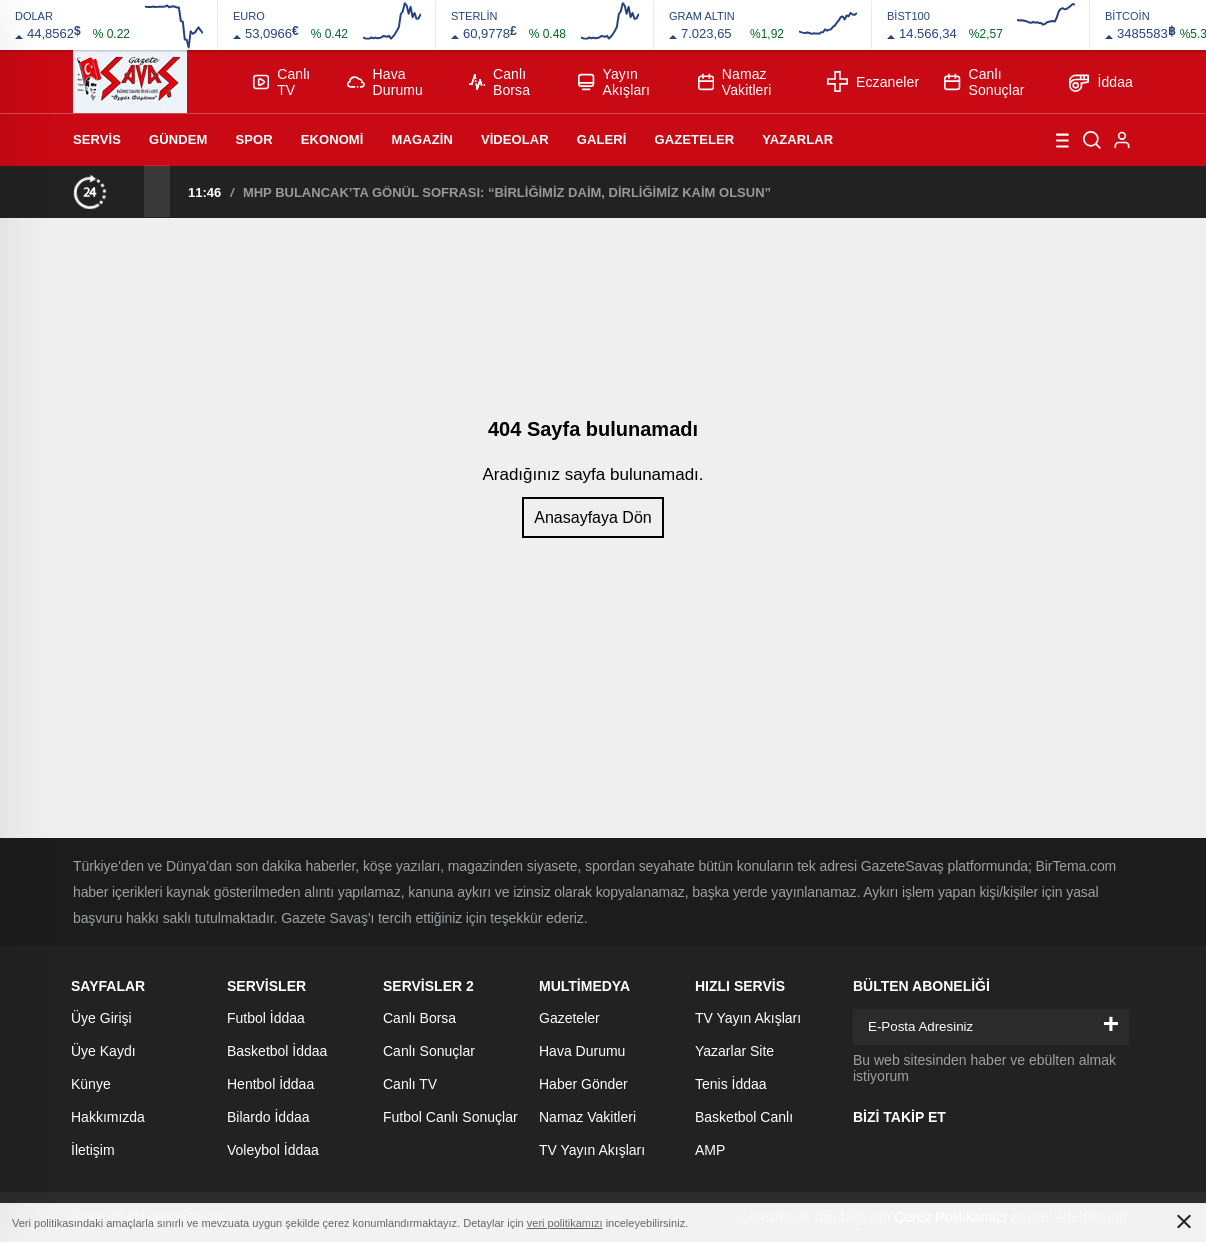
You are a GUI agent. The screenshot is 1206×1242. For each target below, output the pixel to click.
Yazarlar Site (734, 1051)
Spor (253, 139)
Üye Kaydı (103, 1051)
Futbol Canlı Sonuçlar (450, 1117)
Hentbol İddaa (270, 1084)
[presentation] (131, 191)
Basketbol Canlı (744, 1117)
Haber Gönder (583, 1084)
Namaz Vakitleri (735, 82)
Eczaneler (873, 81)
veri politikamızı (565, 1223)
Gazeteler (695, 139)
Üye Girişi (101, 1018)
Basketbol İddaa (277, 1051)
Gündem (178, 139)
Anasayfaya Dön (592, 517)
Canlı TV (281, 82)
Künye (91, 1084)
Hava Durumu (385, 82)
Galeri (602, 139)
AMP (710, 1150)
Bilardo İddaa (268, 1117)
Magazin (422, 139)
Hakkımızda (108, 1117)
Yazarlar (797, 139)
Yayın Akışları (614, 82)
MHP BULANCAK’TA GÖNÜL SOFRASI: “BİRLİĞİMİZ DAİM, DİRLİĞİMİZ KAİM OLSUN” (507, 192)
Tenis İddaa (731, 1084)
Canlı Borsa (499, 82)
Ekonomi (332, 139)
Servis (97, 139)
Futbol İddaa (266, 1018)
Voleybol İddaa (273, 1150)
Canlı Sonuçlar (984, 82)
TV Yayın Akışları (592, 1150)
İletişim (93, 1150)
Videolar (515, 139)
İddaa (1101, 82)
